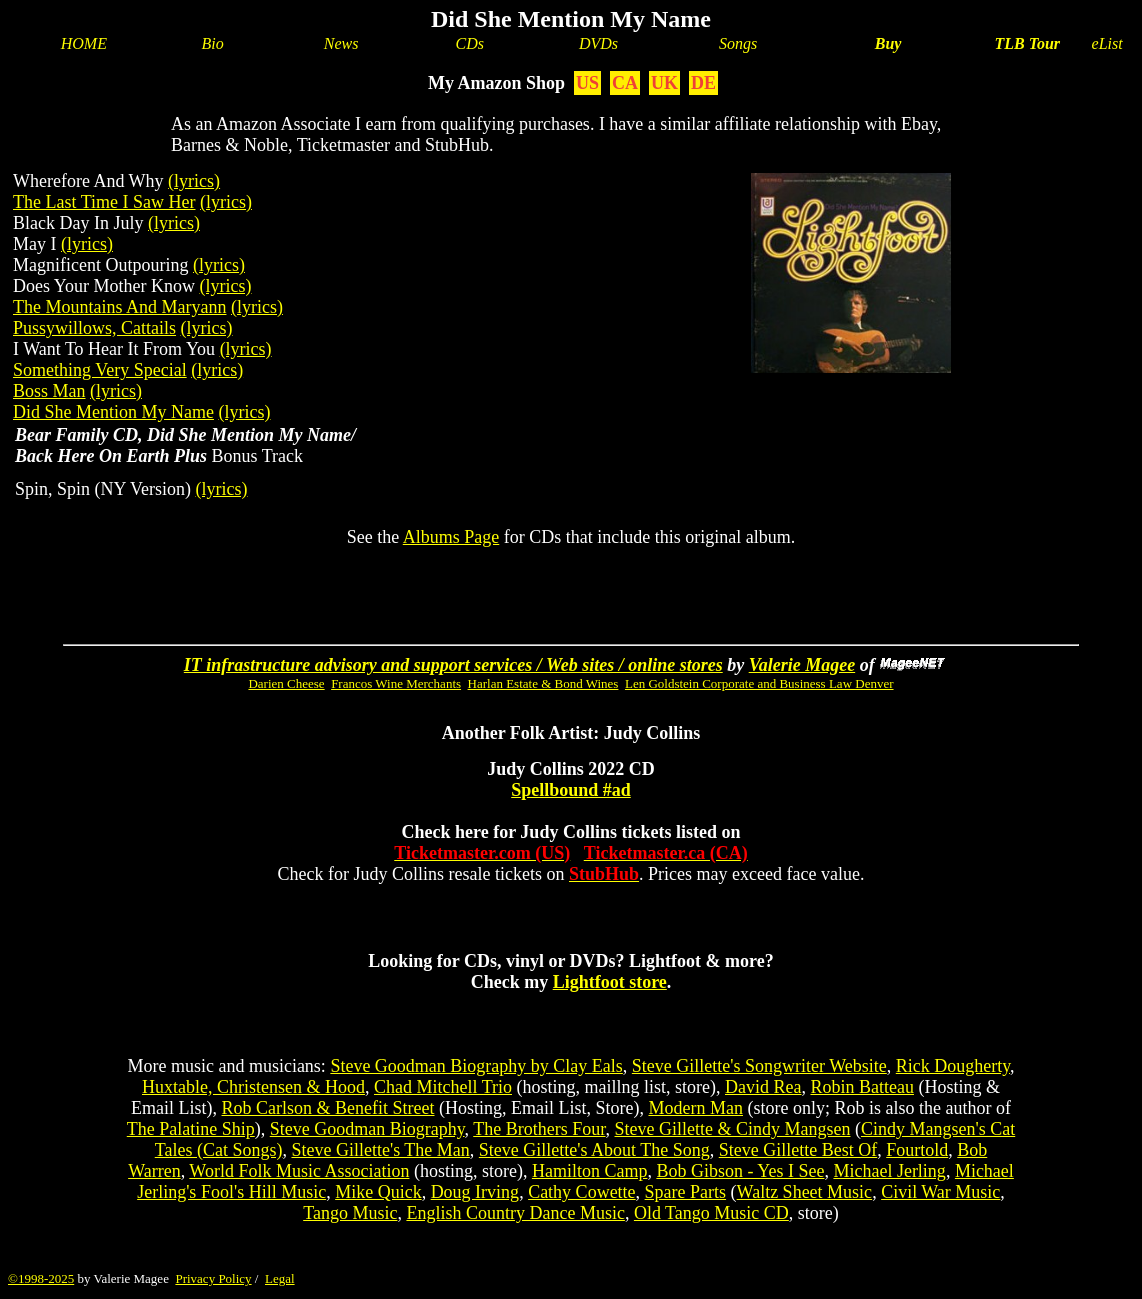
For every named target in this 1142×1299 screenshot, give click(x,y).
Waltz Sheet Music (805, 1192)
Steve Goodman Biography (367, 1129)
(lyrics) (194, 181)
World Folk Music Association (299, 1171)
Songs (738, 43)
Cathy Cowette (581, 1192)
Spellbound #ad (571, 790)
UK (664, 83)
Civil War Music (940, 1192)
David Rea (763, 1087)
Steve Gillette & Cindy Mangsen (733, 1129)
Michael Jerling (889, 1171)
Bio (213, 43)
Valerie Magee (802, 665)
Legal (280, 1278)
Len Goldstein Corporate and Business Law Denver (759, 683)
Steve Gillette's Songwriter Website (759, 1066)
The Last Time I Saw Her (104, 202)
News (341, 43)
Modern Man (695, 1108)
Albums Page (451, 537)
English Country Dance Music (515, 1213)
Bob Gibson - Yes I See (740, 1171)
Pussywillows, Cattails (94, 328)
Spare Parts (685, 1192)
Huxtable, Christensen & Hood (253, 1087)
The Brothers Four (539, 1129)
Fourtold (917, 1150)
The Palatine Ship (191, 1129)
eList (1107, 43)
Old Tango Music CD (711, 1213)
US (587, 83)
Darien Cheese (286, 683)
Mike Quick (378, 1192)
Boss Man (49, 391)
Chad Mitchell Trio (443, 1087)
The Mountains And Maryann (119, 307)
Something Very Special (100, 370)
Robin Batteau (861, 1087)
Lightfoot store (610, 982)
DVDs (598, 43)
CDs (470, 43)
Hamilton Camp (590, 1171)
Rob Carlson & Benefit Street (328, 1108)
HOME (84, 43)
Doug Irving (475, 1192)
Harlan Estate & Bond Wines (543, 683)
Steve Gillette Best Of (798, 1150)
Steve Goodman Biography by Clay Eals (476, 1066)
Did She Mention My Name (113, 412)
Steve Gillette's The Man (380, 1150)
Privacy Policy (213, 1278)
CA (625, 83)
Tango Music (350, 1213)
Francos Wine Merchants (396, 683)
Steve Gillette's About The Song (594, 1150)
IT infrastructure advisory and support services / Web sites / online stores (453, 665)
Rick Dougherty (953, 1066)
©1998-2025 (41, 1278)
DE (703, 83)
